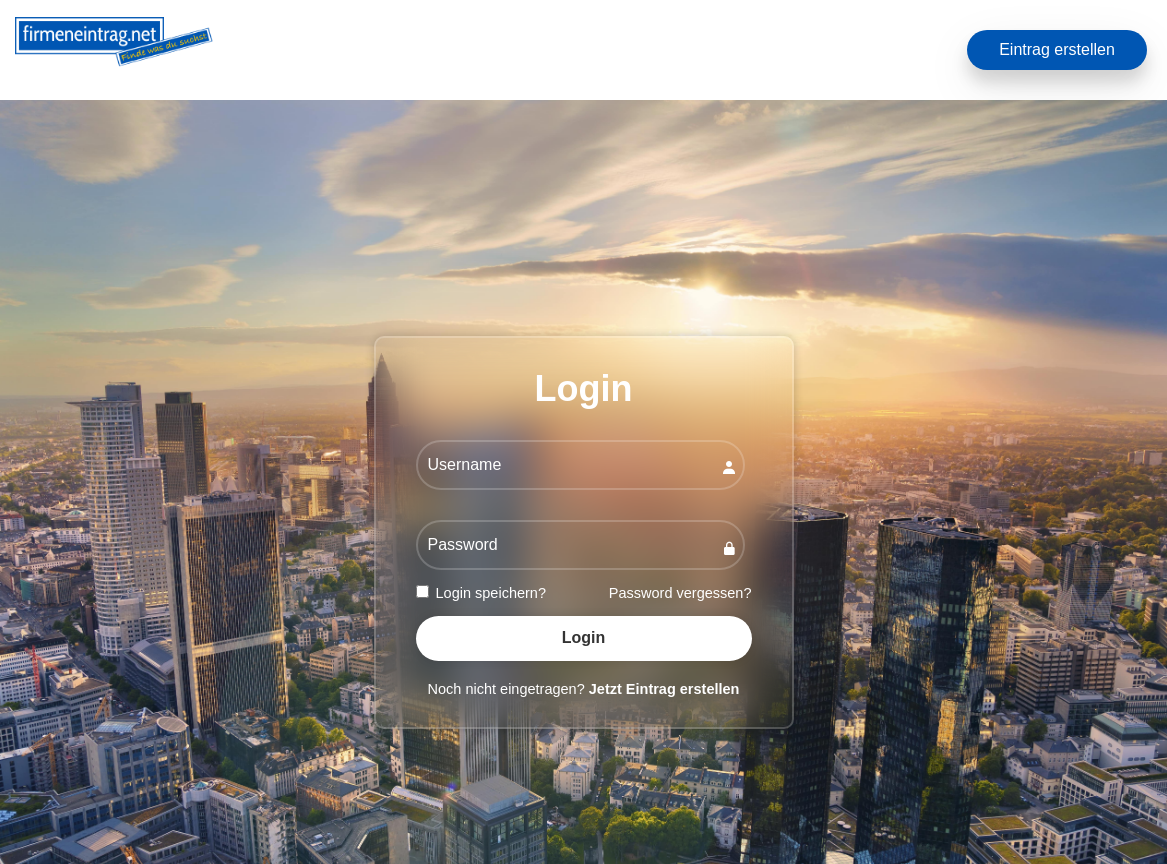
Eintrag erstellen (1057, 49)
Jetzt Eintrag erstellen (664, 689)
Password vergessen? (680, 593)
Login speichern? (481, 593)
